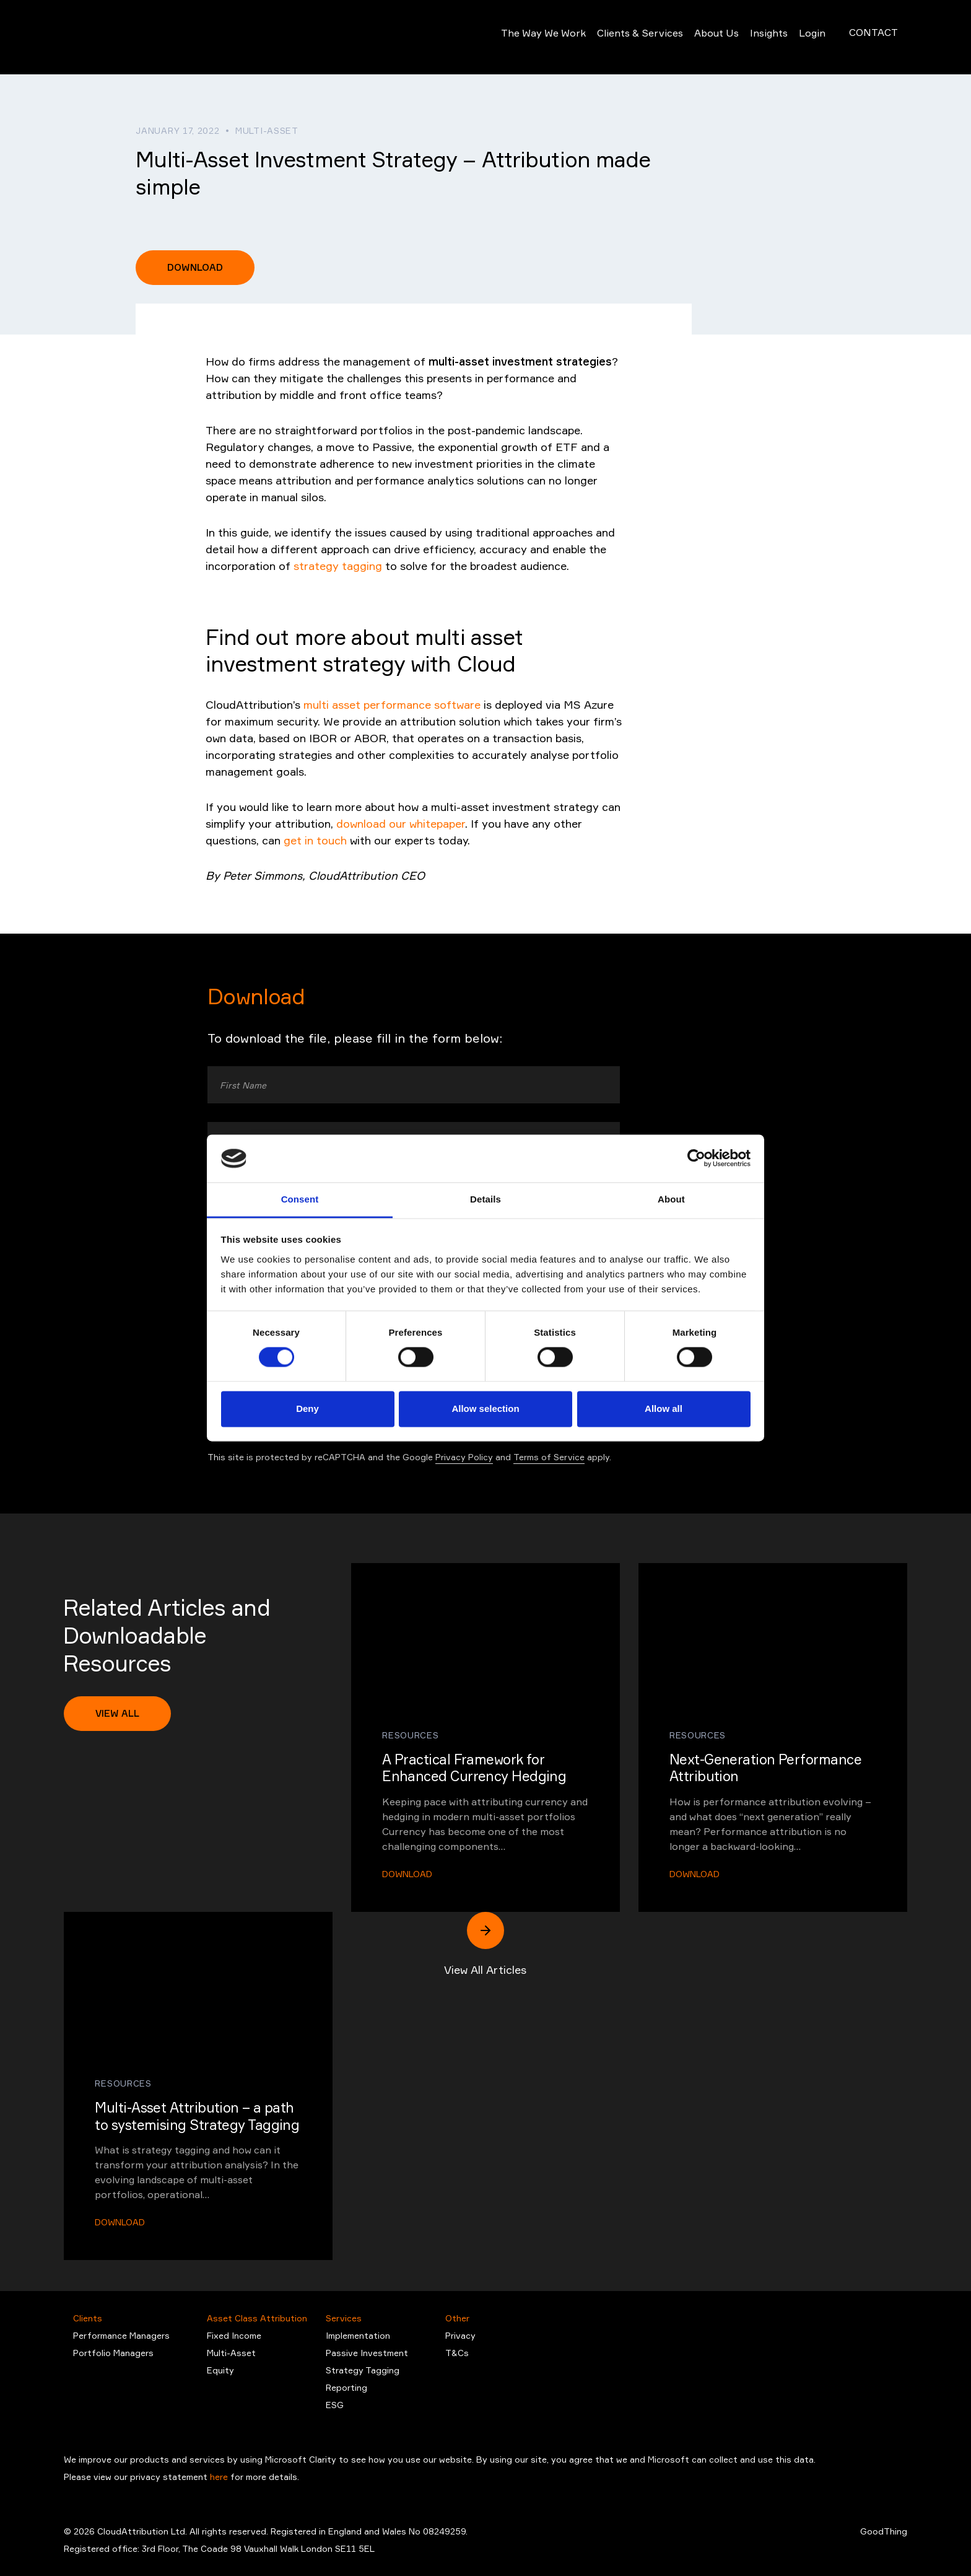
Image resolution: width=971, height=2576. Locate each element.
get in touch (315, 840)
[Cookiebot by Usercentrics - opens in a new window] (696, 1158)
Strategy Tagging (362, 2370)
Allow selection (485, 1408)
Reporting (346, 2387)
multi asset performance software (392, 704)
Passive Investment (367, 2352)
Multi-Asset (231, 2352)
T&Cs (457, 2352)
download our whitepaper (400, 823)
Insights (754, 37)
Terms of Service (549, 1457)
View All (117, 1713)
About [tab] (671, 1199)
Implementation (358, 2335)
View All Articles (485, 1944)
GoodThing (883, 2531)
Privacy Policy (464, 1457)
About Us (701, 37)
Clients (87, 2318)
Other (457, 2318)
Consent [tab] (300, 1199)
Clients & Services (625, 37)
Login (797, 37)
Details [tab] (485, 1199)
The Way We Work (528, 37)
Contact (873, 37)
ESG (335, 2404)
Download (195, 267)
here (220, 2476)
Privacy (460, 2335)
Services (344, 2318)
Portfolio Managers (113, 2352)
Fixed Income (234, 2335)
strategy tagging (338, 565)
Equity (220, 2370)
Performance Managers (121, 2335)
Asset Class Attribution (257, 2318)
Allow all (663, 1408)
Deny (307, 1408)
